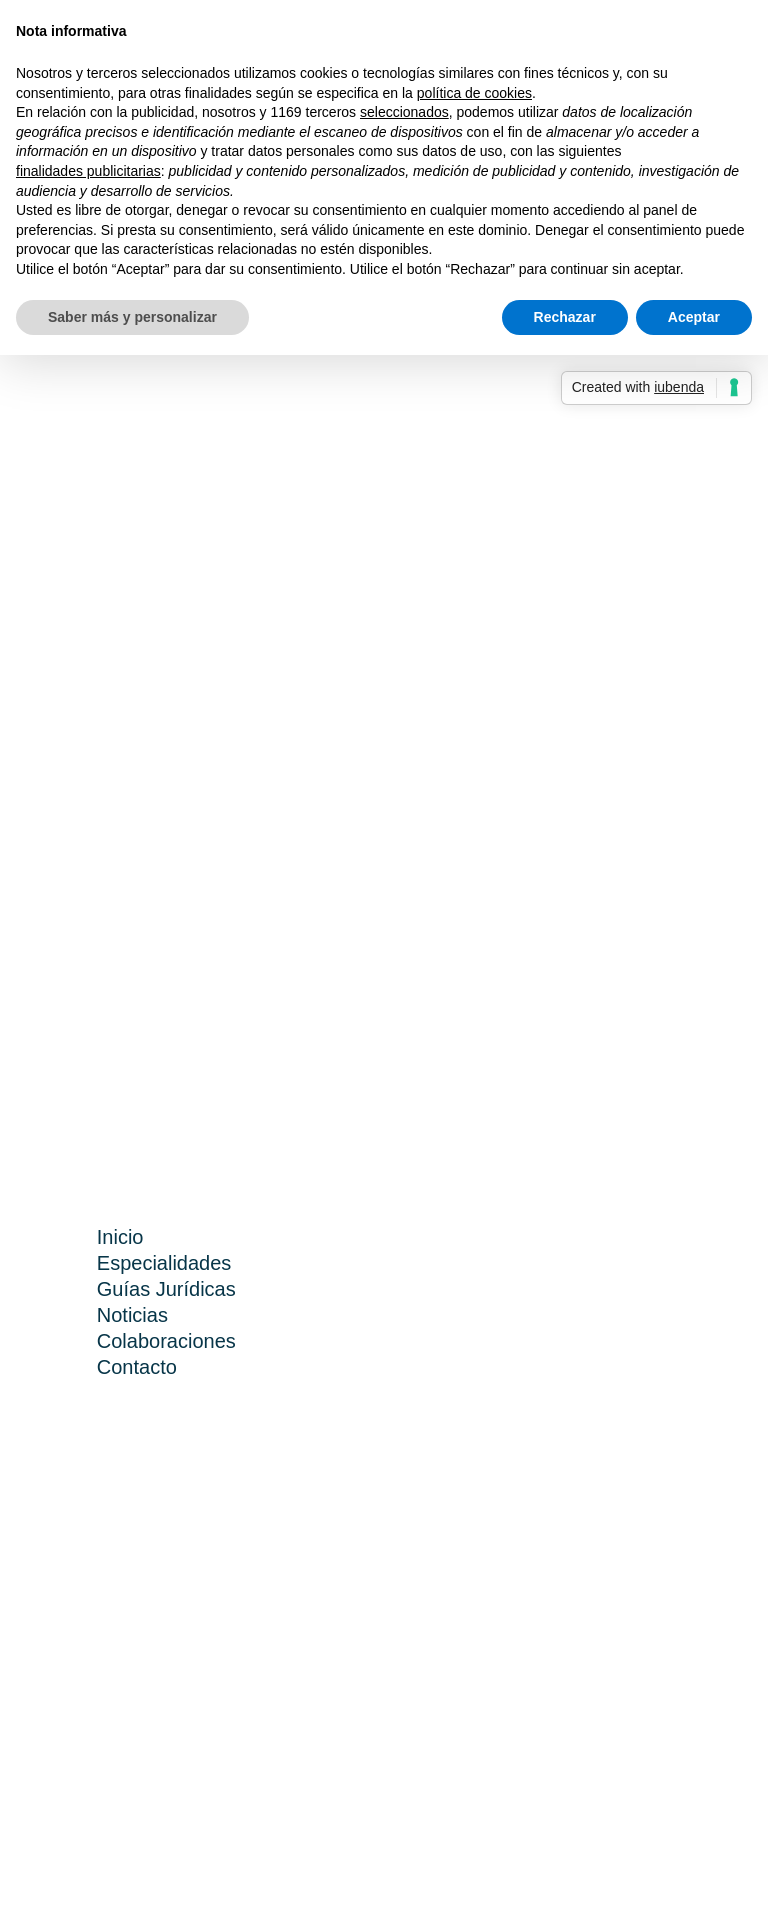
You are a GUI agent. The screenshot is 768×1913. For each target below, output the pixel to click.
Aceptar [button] (694, 317)
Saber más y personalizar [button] (132, 317)
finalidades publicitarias (88, 171)
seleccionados (404, 112)
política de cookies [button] (474, 93)
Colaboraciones (166, 1341)
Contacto (137, 1367)
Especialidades (164, 1263)
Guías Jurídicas (166, 1289)
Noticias (132, 1315)
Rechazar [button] (565, 317)
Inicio (120, 1237)
